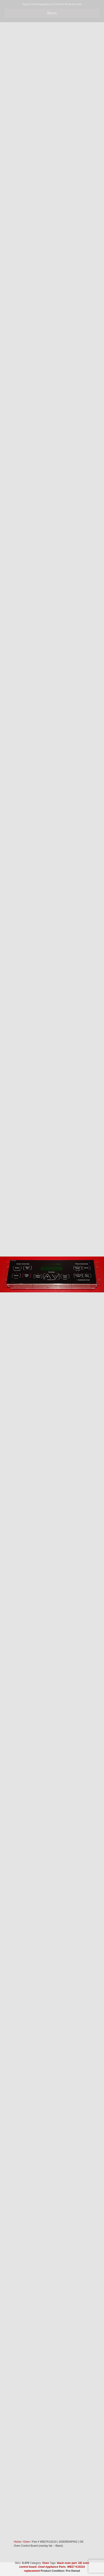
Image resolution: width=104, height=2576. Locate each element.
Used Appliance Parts (52, 2566)
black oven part (67, 2563)
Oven (45, 2563)
